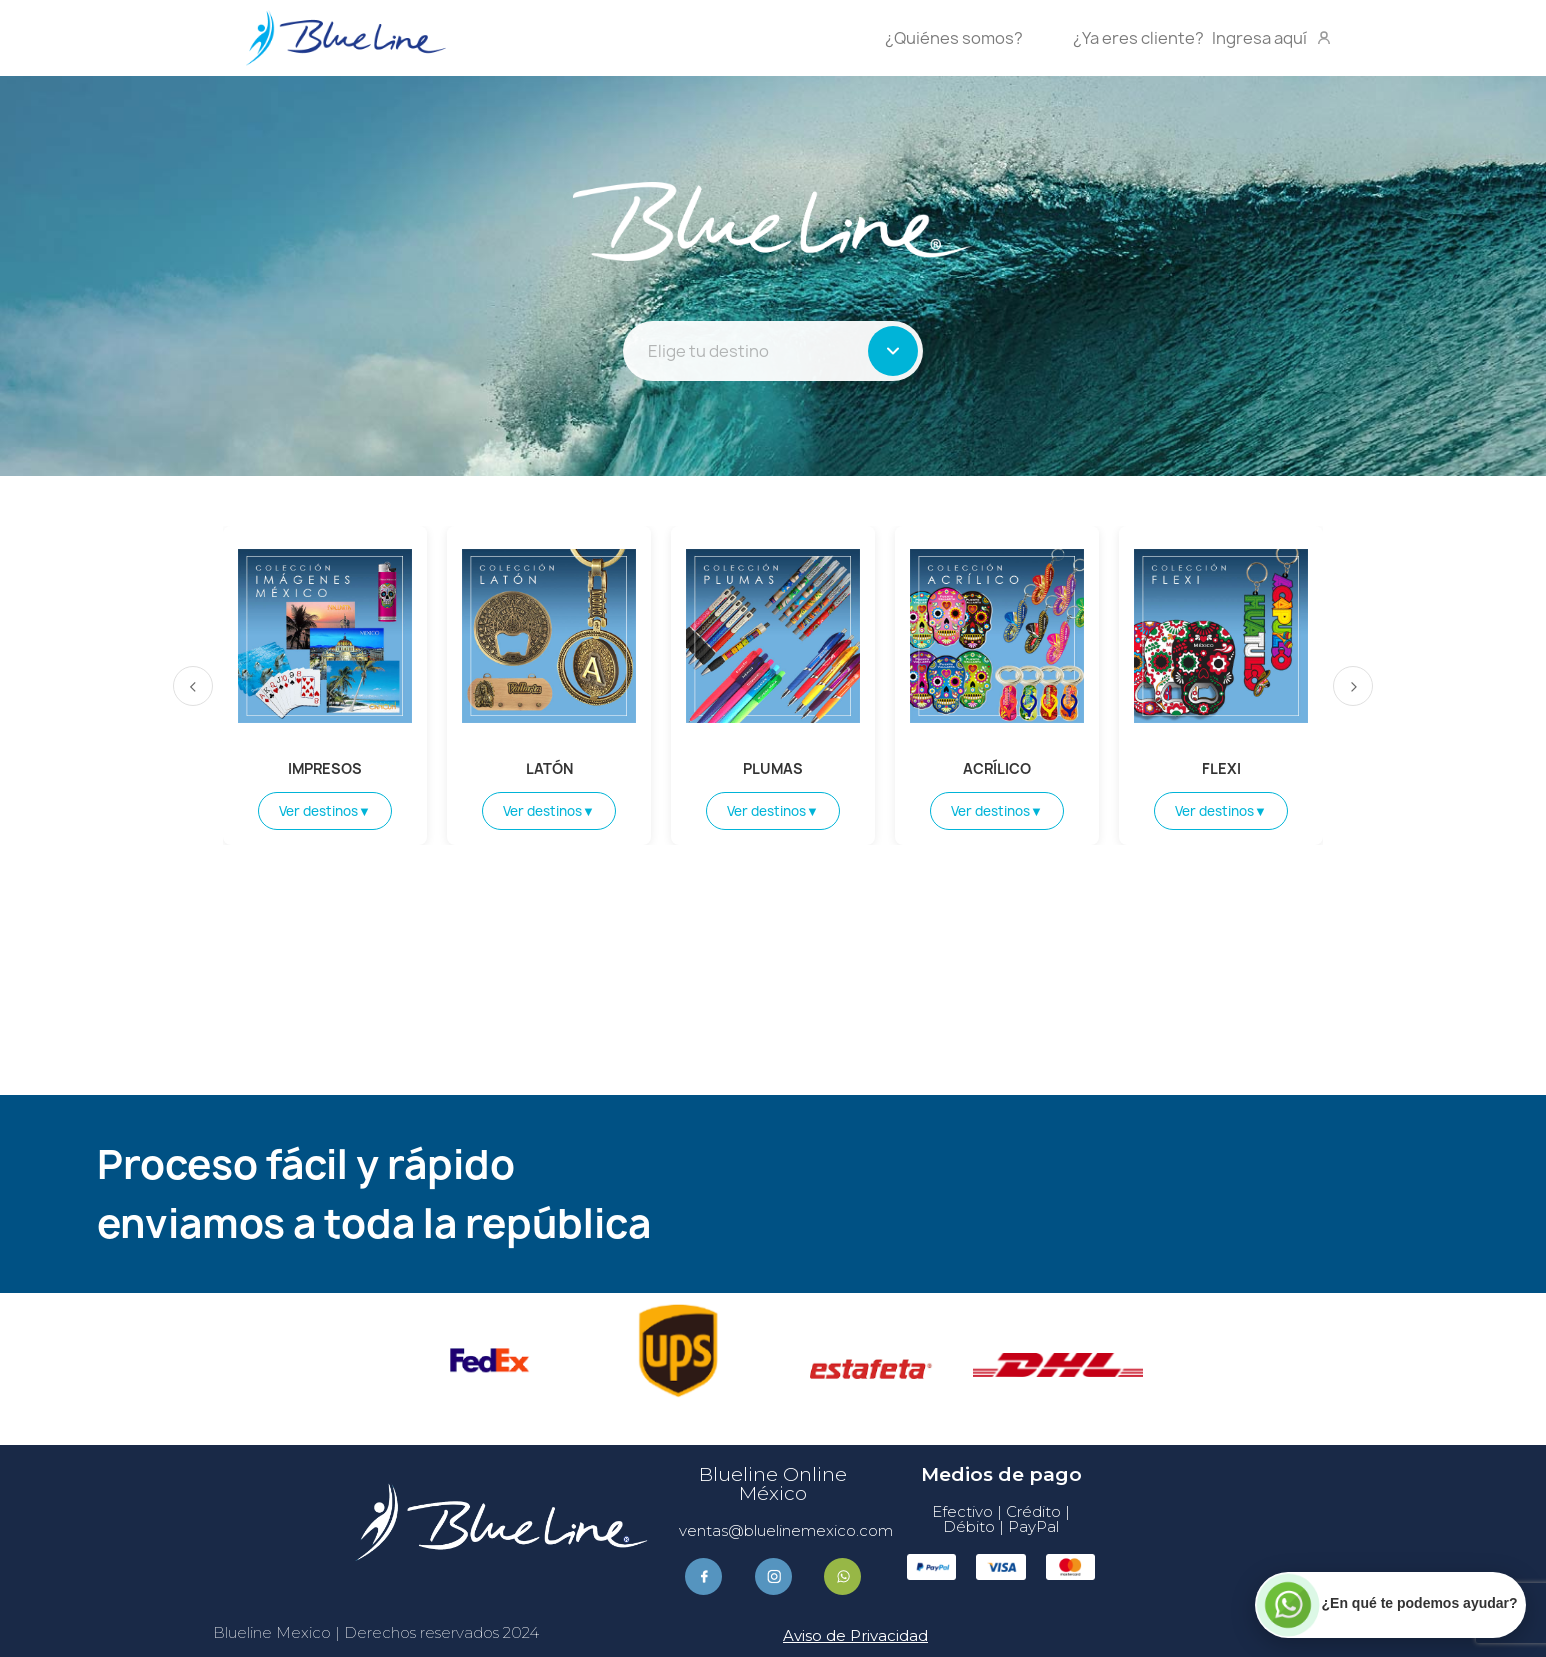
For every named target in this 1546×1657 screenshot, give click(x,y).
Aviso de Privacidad (855, 1635)
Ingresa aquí (1203, 38)
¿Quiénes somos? (954, 38)
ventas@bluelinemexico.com (786, 1530)
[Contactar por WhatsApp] (1391, 1604)
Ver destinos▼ (325, 811)
